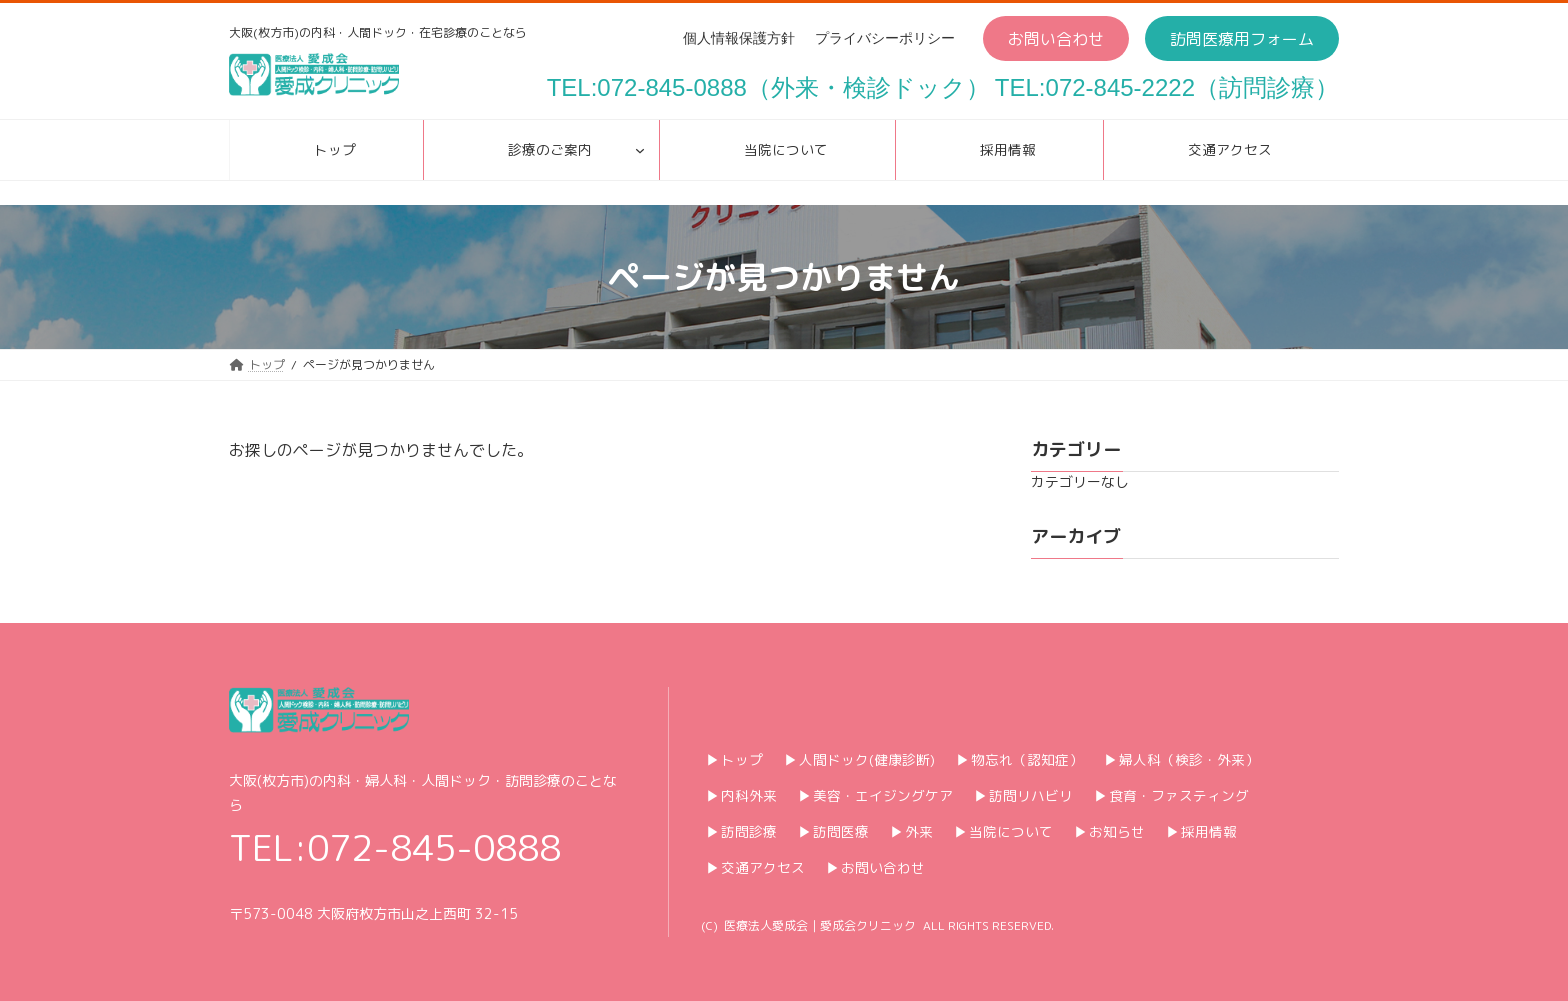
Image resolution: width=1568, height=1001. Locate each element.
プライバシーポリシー (885, 38)
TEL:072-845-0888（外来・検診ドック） (768, 87)
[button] (1056, 38)
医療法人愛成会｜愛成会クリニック (820, 925)
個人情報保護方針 (739, 38)
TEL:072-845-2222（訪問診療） (1167, 87)
